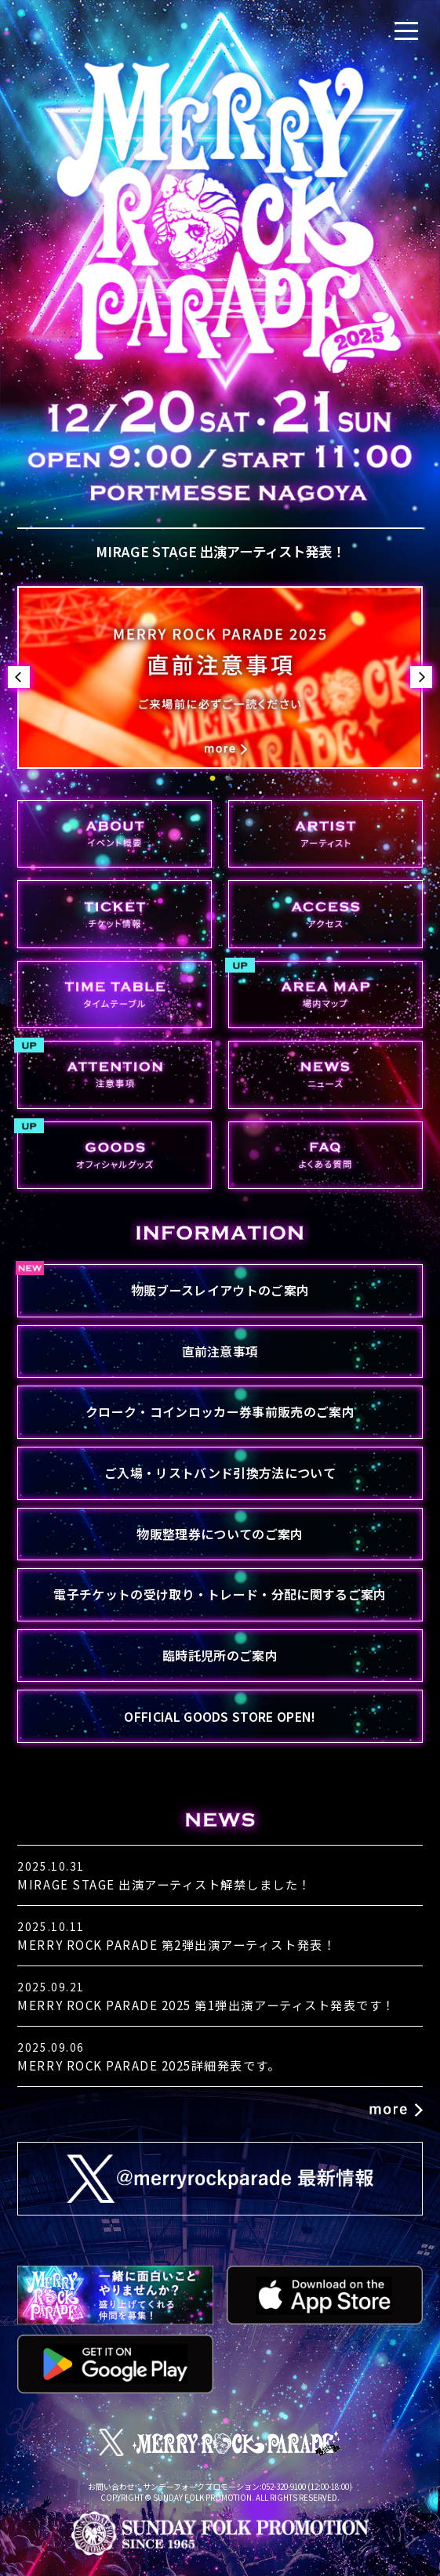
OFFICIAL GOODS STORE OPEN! (219, 1716)
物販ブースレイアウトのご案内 (220, 1290)
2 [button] (228, 779)
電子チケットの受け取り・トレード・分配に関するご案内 (219, 1594)
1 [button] (212, 779)
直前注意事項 (220, 1351)
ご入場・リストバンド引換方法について (220, 1472)
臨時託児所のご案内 (220, 1655)
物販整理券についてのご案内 (219, 1533)
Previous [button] (19, 677)
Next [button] (421, 677)
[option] (219, 677)
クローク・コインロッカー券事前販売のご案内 (220, 1411)
